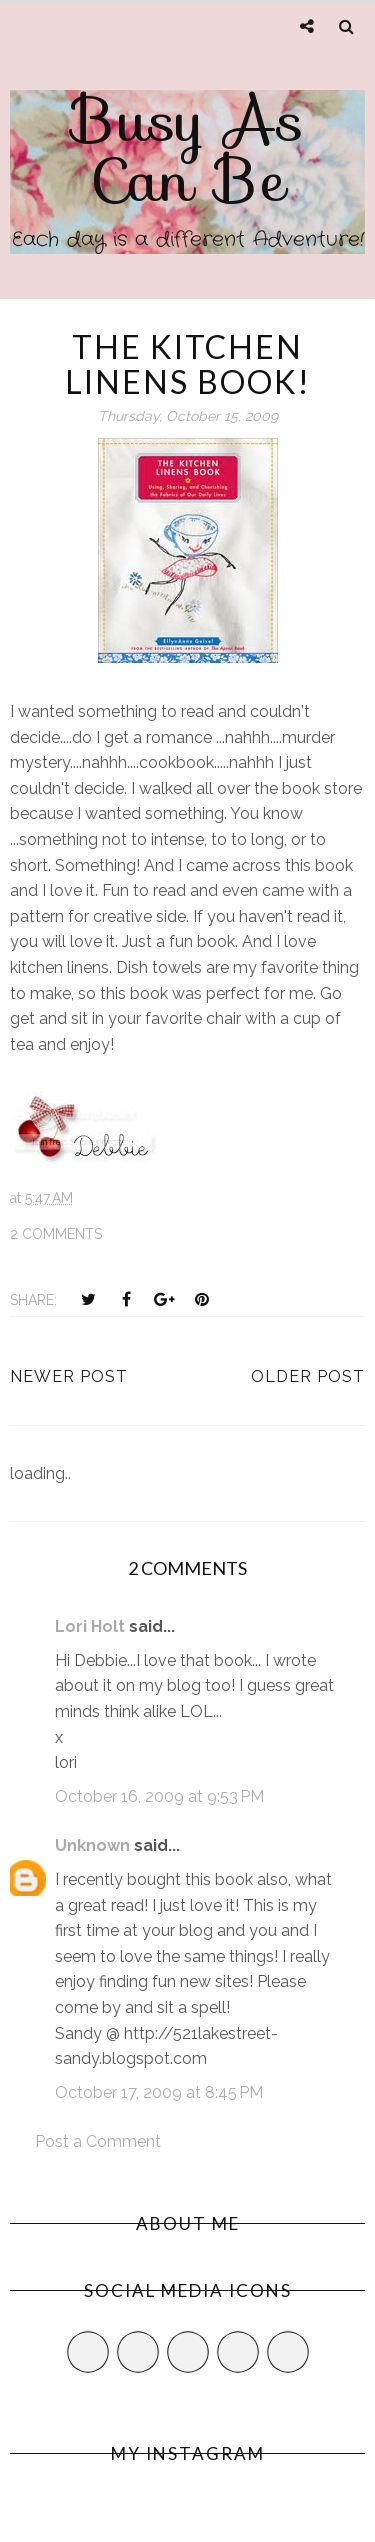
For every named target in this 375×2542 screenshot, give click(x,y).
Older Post (308, 1376)
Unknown (92, 1845)
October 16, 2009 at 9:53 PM (159, 1796)
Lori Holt (90, 1626)
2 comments (56, 1234)
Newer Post (69, 1376)
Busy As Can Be (188, 150)
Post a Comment (98, 2141)
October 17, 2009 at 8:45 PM (159, 2092)
